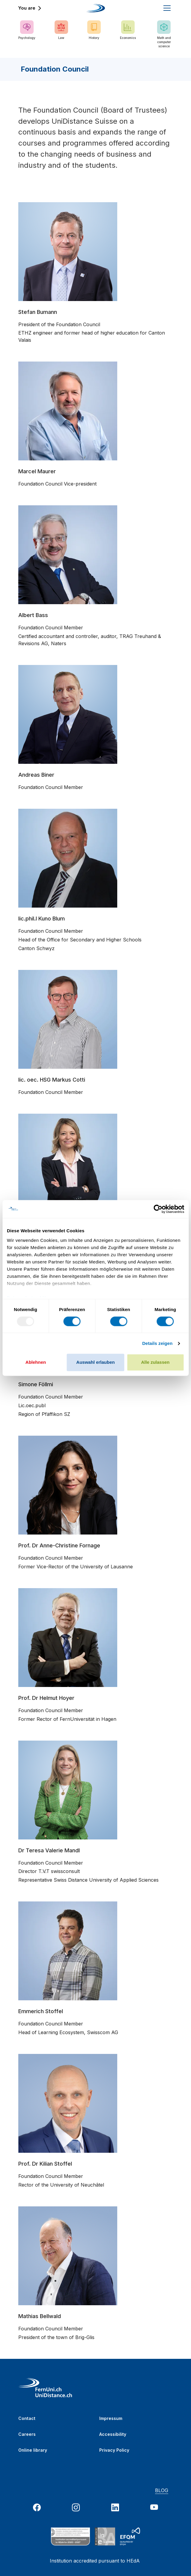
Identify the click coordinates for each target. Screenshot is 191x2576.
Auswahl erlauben (95, 1362)
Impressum (110, 2418)
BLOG (161, 2490)
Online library (32, 2450)
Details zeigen (157, 1343)
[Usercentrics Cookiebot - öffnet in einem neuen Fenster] (158, 1208)
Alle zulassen (155, 1362)
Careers (27, 2434)
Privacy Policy (114, 2450)
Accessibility (112, 2434)
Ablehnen (35, 1362)
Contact (26, 2418)
